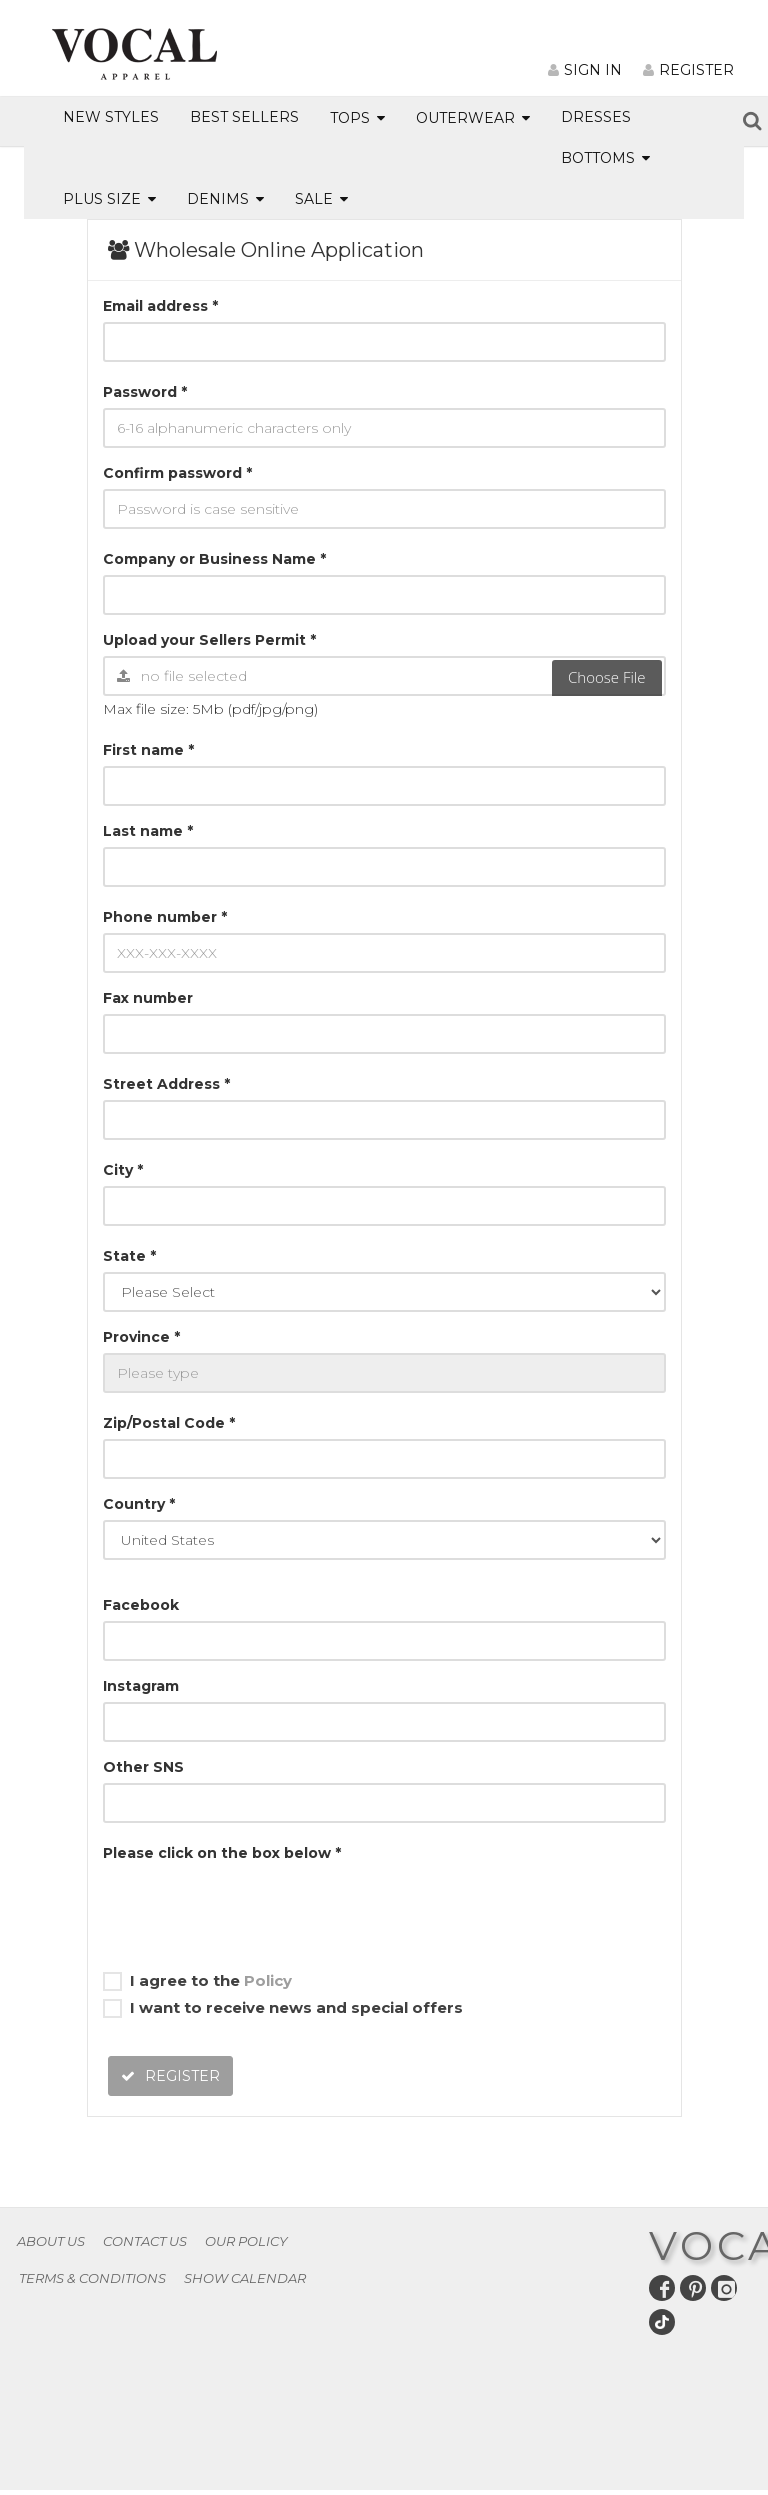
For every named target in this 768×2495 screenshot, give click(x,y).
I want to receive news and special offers (283, 2008)
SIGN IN (585, 70)
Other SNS (143, 1767)
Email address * (160, 306)
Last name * (148, 831)
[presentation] (255, 1908)
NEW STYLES (111, 117)
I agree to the (197, 1981)
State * (129, 1256)
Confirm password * (177, 473)
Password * (145, 392)
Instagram (141, 1686)
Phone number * (165, 917)
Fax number (148, 998)
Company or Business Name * (214, 559)
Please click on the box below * (222, 1853)
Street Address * (166, 1084)
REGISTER (688, 70)
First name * (148, 750)
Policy (268, 1980)
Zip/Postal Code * (169, 1423)
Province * (141, 1337)
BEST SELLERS (244, 117)
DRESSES (596, 117)
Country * (139, 1504)
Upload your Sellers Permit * (209, 640)
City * (123, 1170)
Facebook (141, 1605)
